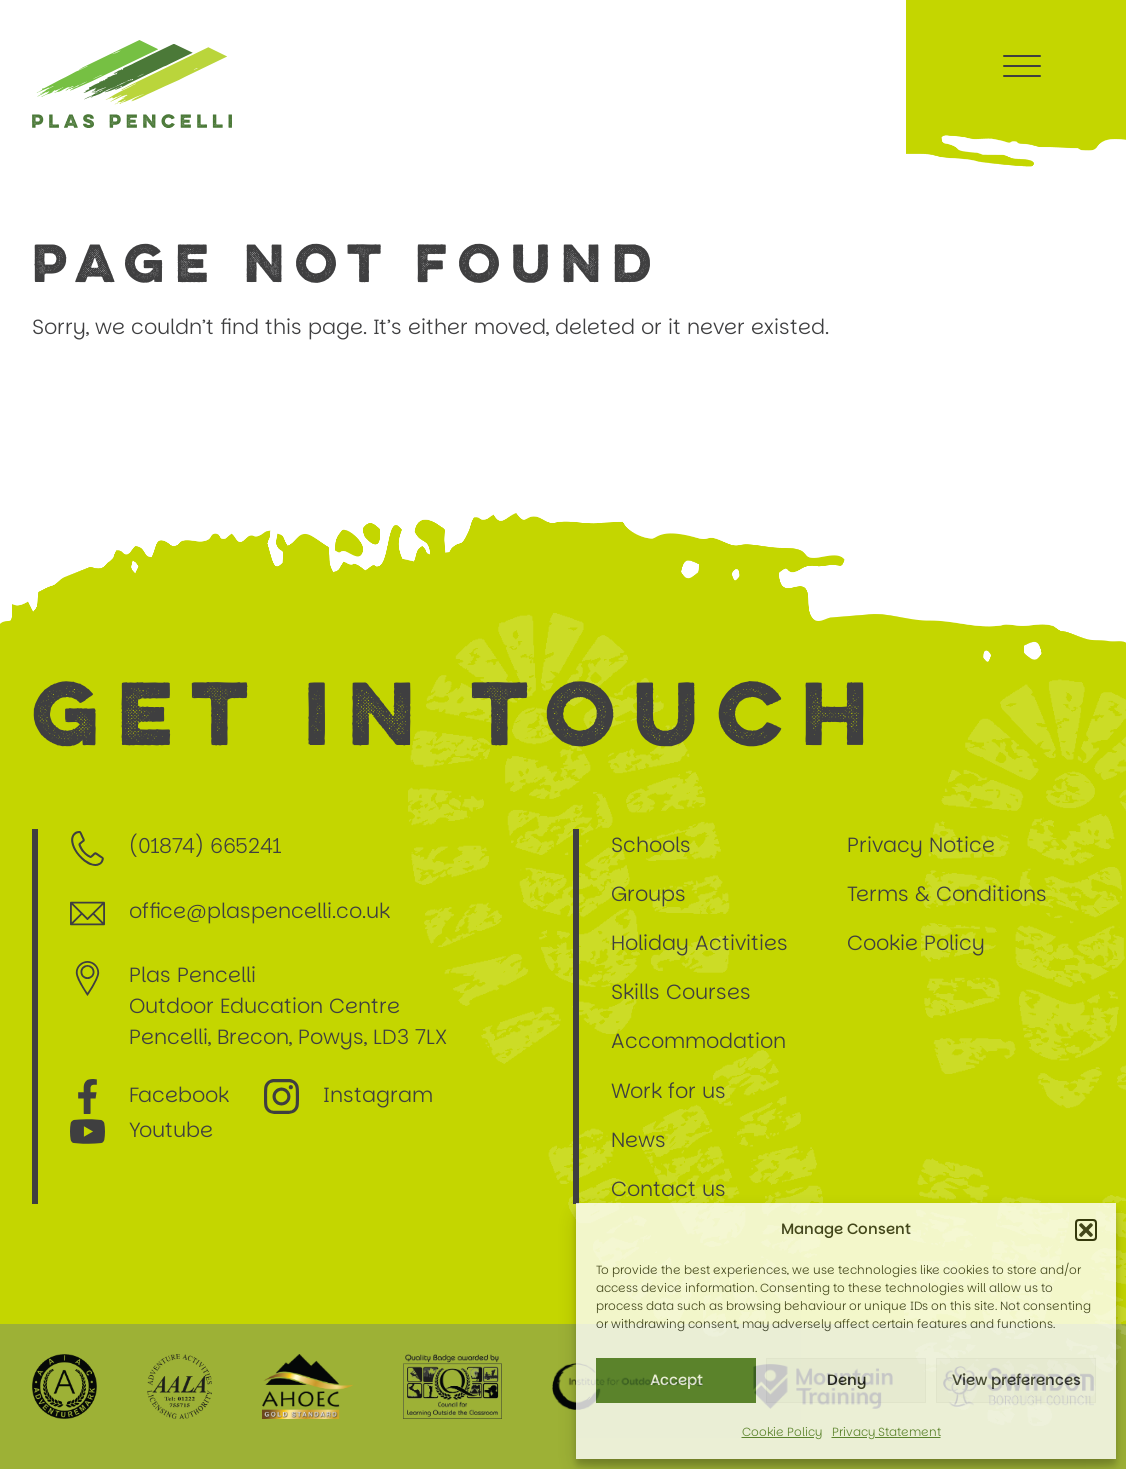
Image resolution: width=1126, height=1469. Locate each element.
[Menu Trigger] (1022, 65)
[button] (1086, 1230)
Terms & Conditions (947, 893)
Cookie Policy (782, 1431)
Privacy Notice (921, 844)
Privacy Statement (886, 1431)
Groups (648, 893)
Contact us (668, 1188)
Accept (676, 1379)
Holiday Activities (699, 942)
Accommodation (698, 1040)
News (638, 1139)
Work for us (668, 1090)
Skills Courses (681, 991)
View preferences (1016, 1379)
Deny (846, 1379)
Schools (656, 844)
